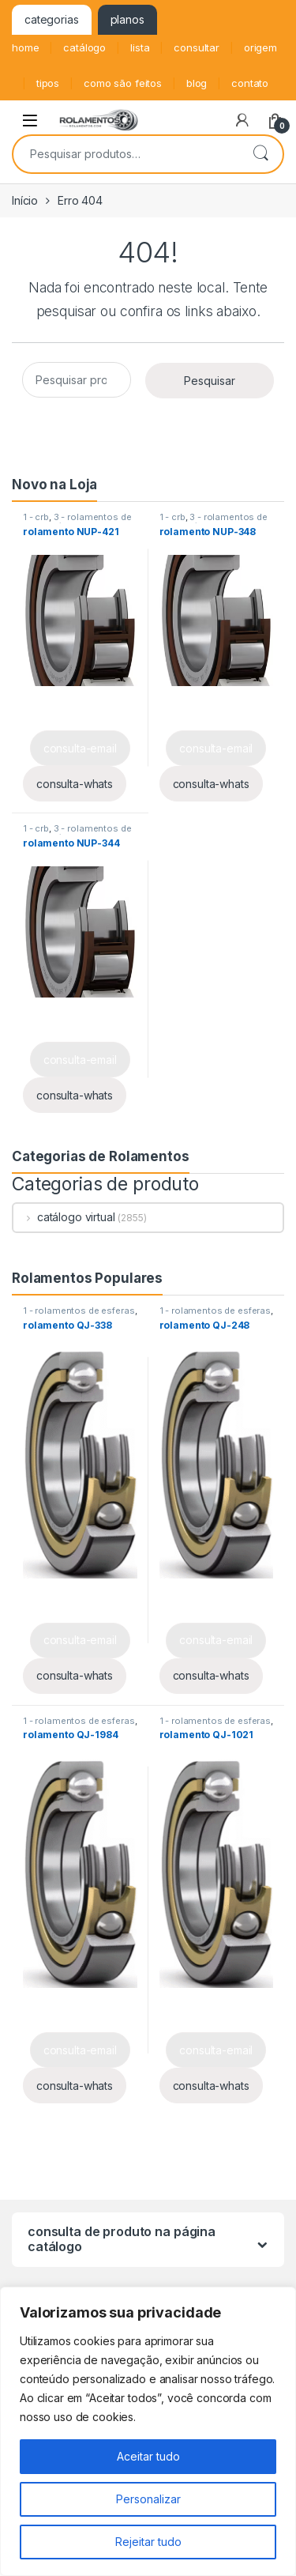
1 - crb (36, 516)
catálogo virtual (64, 1217)
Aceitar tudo (148, 2456)
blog (196, 83)
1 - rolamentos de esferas (79, 1310)
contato (249, 83)
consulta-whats (74, 783)
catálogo (84, 47)
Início (25, 200)
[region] (148, 2431)
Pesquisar (260, 154)
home (25, 47)
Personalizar (148, 2499)
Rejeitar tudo (148, 2541)
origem (260, 47)
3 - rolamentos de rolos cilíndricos (77, 521)
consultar (196, 47)
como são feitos (123, 83)
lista (139, 47)
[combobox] (125, 154)
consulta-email (80, 748)
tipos (47, 83)
